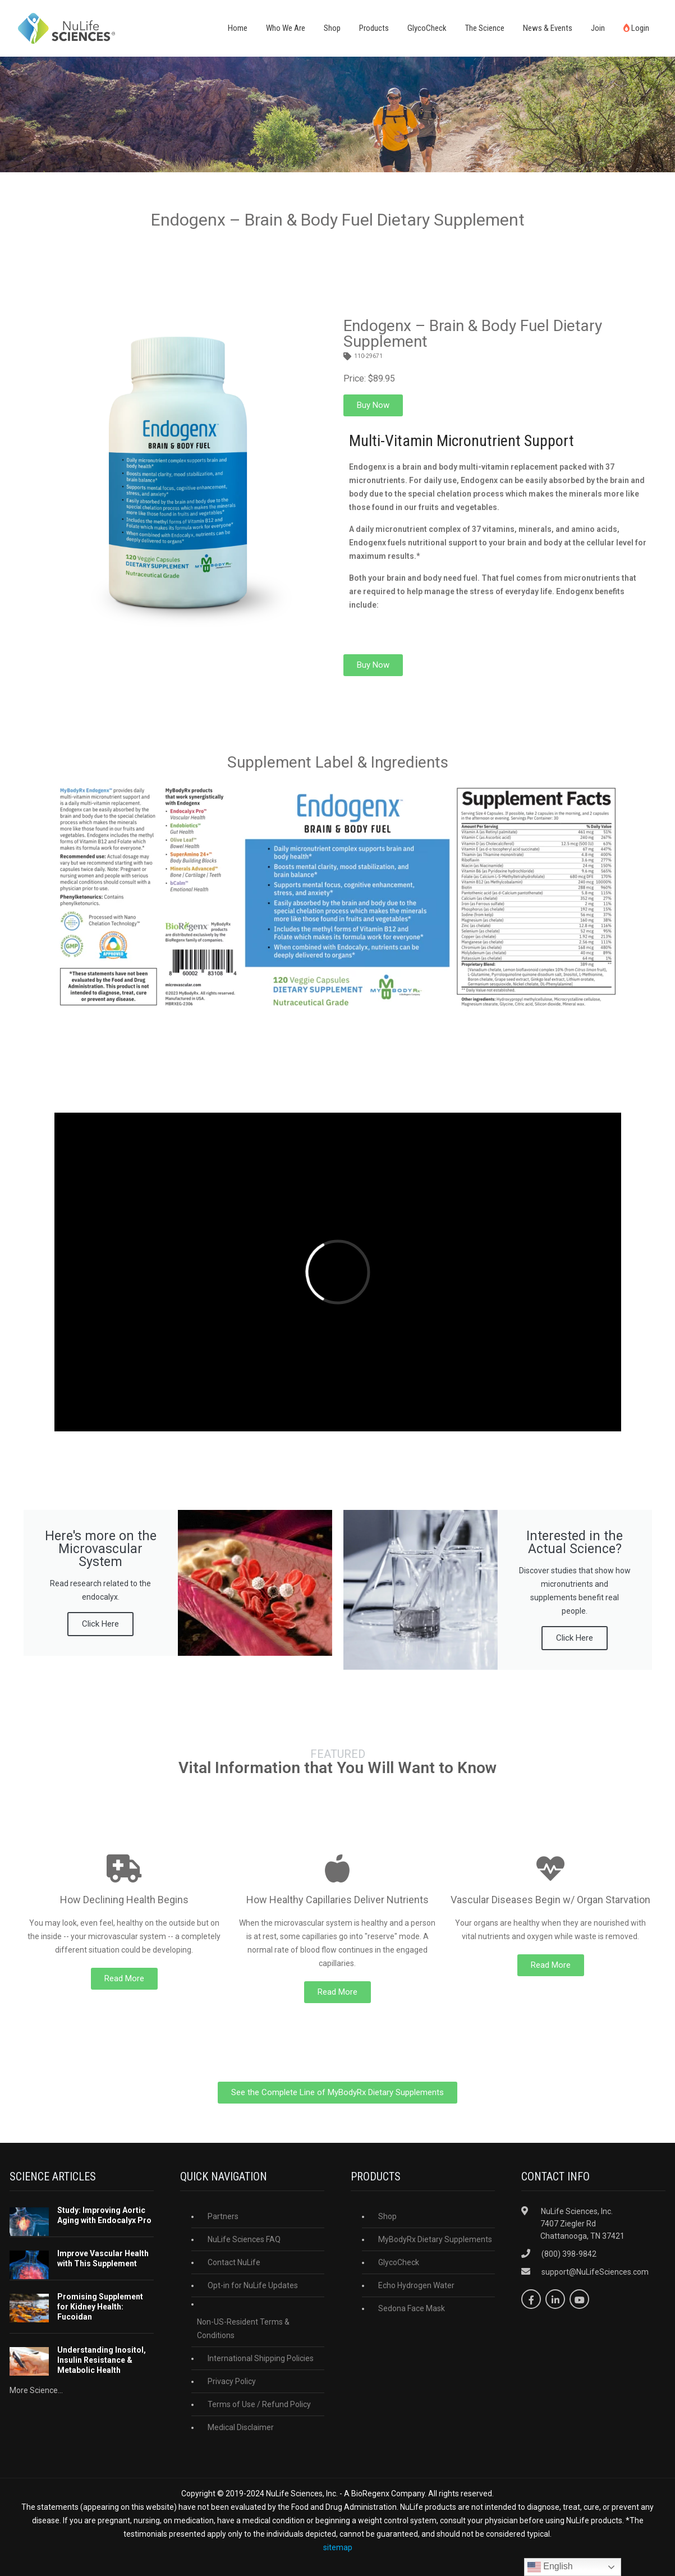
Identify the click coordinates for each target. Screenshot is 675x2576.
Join (598, 28)
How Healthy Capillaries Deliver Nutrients (337, 1899)
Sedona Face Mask (411, 2308)
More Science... (36, 2390)
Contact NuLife (234, 2262)
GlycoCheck (427, 28)
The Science (484, 28)
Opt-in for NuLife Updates (253, 2285)
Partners (223, 2216)
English (550, 2567)
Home (237, 28)
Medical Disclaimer (241, 2427)
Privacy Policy (232, 2381)
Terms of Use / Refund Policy (259, 2404)
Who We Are (285, 28)
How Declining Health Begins (124, 1899)
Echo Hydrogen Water (416, 2285)
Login (636, 28)
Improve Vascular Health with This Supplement (103, 2258)
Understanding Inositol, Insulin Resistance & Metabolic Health (101, 2360)
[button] (373, 405)
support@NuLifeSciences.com (595, 2271)
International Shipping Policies (261, 2358)
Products (374, 28)
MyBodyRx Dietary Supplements (435, 2239)
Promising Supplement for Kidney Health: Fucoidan (100, 2306)
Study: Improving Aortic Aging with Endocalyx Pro (104, 2215)
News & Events (547, 28)
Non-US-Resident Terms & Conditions (243, 2328)
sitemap (337, 2547)
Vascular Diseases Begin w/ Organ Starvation (550, 1899)
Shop (332, 28)
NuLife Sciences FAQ (244, 2239)
